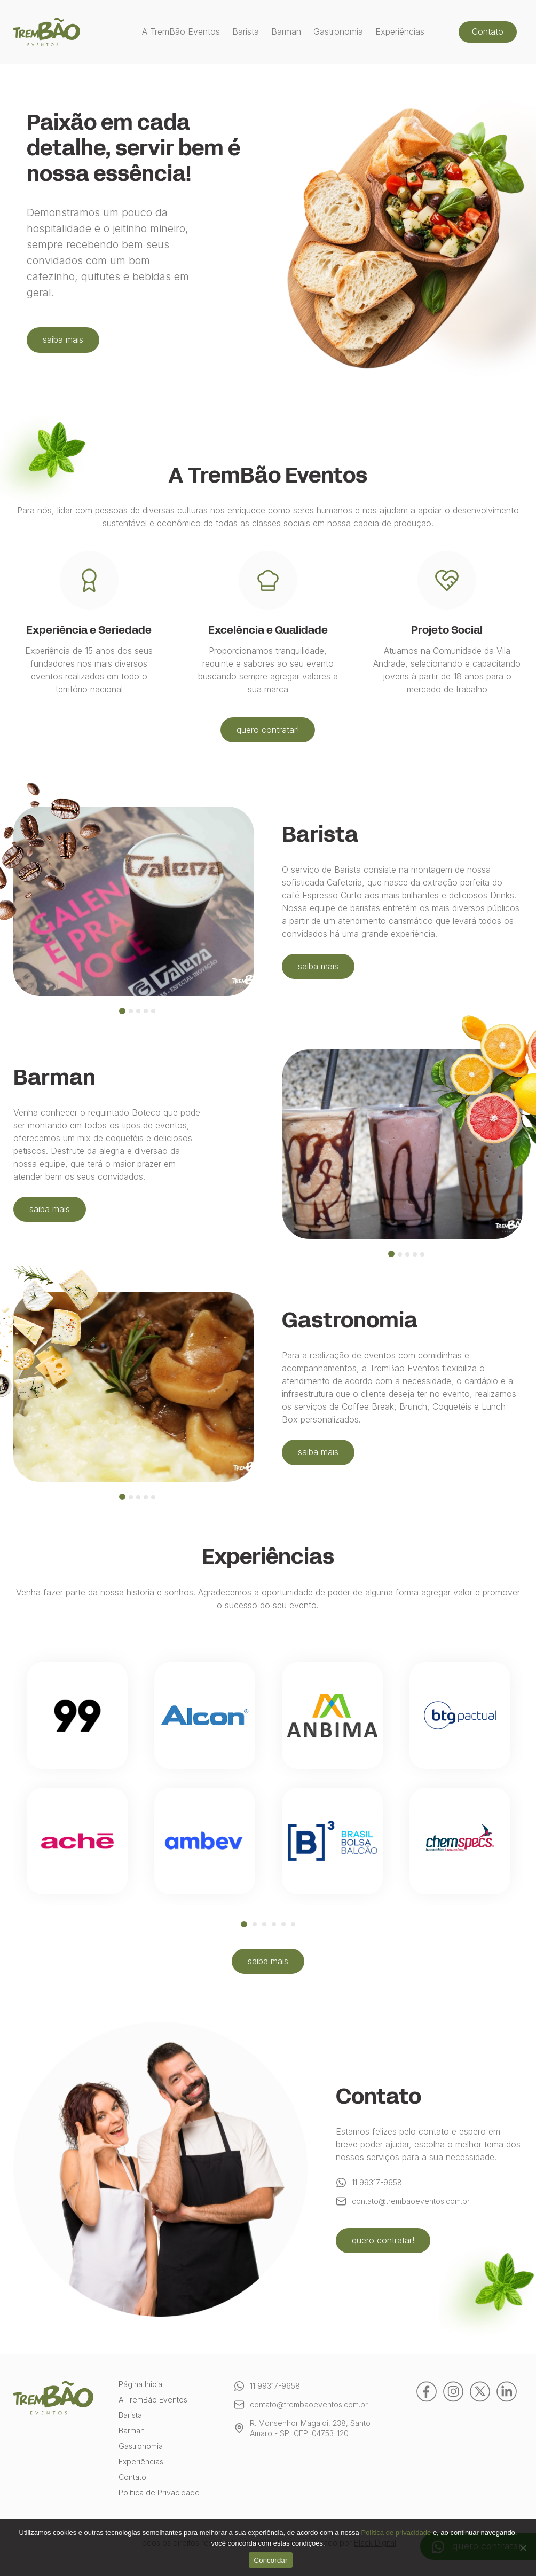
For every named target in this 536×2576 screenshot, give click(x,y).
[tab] (122, 1011)
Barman (286, 32)
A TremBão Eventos (181, 32)
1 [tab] (244, 1924)
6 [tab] (293, 1924)
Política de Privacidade (159, 2493)
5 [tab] (283, 1924)
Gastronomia (338, 32)
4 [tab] (274, 1924)
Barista (245, 32)
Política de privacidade (396, 2532)
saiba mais (78, 339)
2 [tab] (255, 1924)
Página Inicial (141, 2385)
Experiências (399, 32)
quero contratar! (268, 729)
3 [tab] (264, 1924)
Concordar (271, 2560)
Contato (487, 31)
